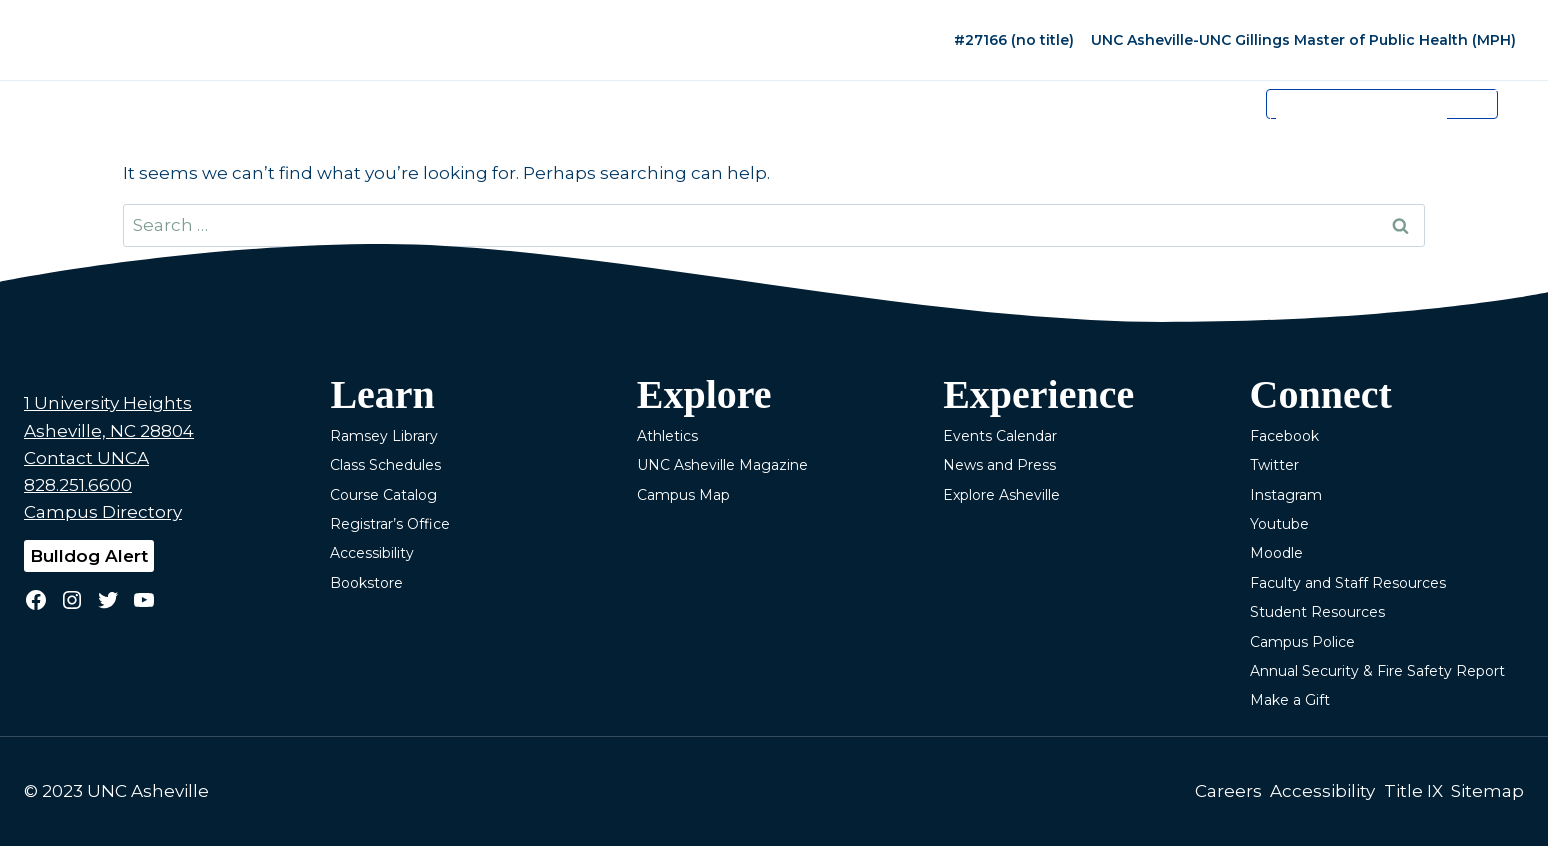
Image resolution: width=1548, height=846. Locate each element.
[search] (1361, 119)
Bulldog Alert (89, 556)
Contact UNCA (86, 458)
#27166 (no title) (1014, 40)
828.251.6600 (78, 485)
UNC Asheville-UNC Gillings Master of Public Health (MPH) (1303, 40)
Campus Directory (103, 512)
